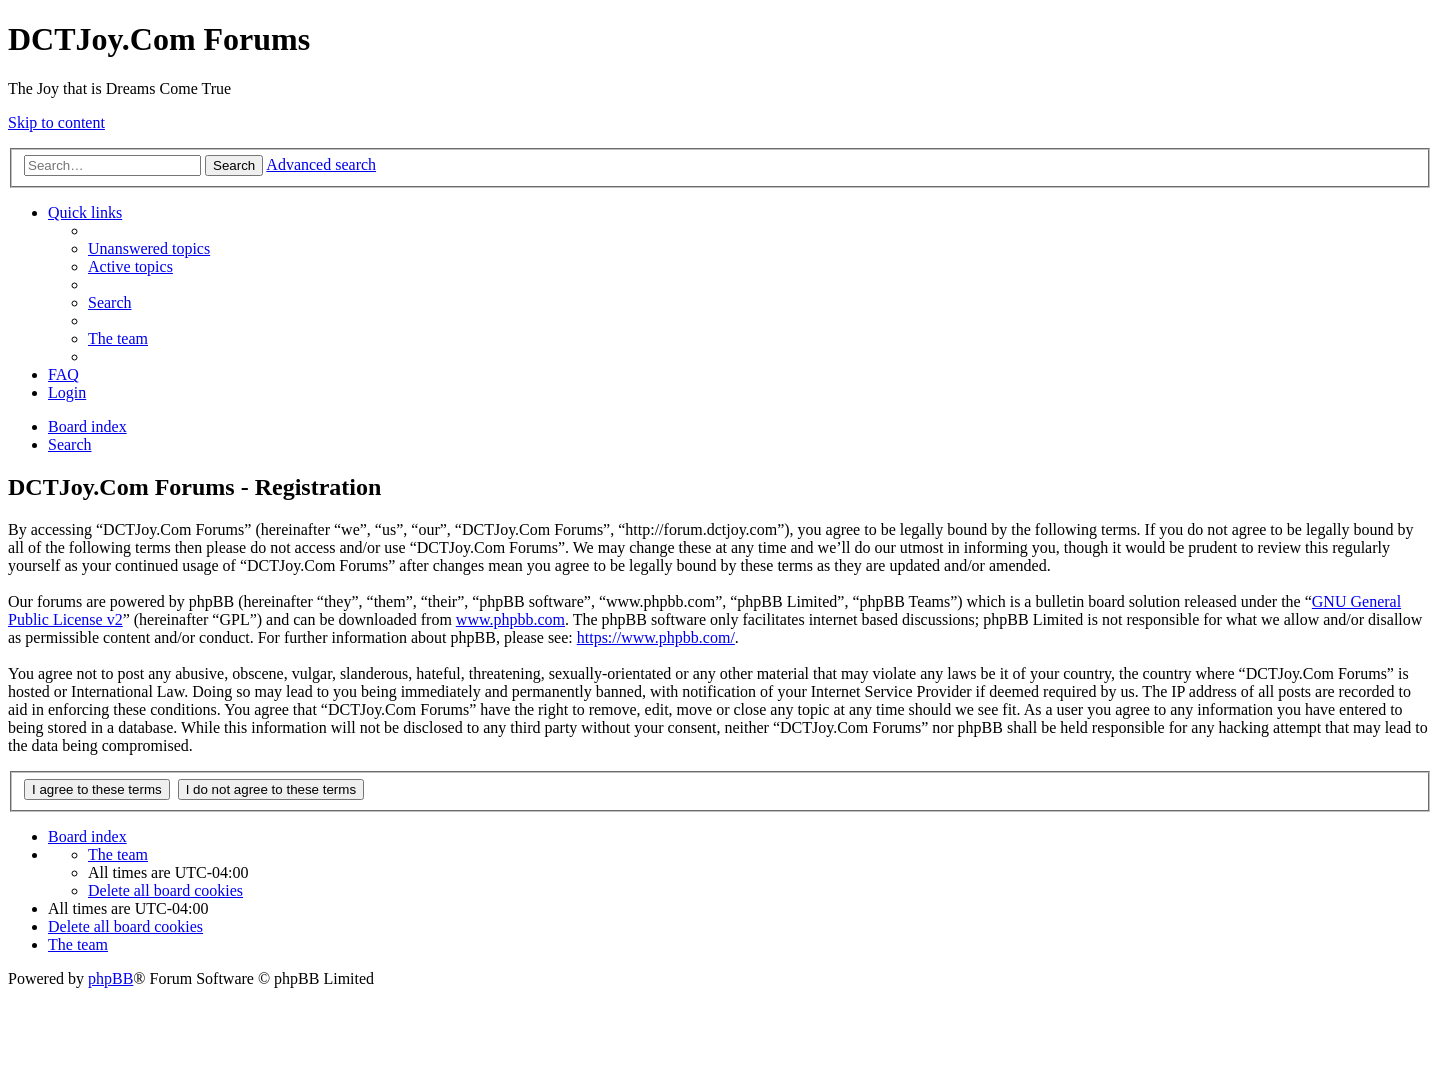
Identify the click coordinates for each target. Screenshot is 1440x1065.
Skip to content (56, 122)
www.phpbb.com (510, 619)
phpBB (110, 978)
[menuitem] (149, 248)
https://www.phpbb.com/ (656, 637)
